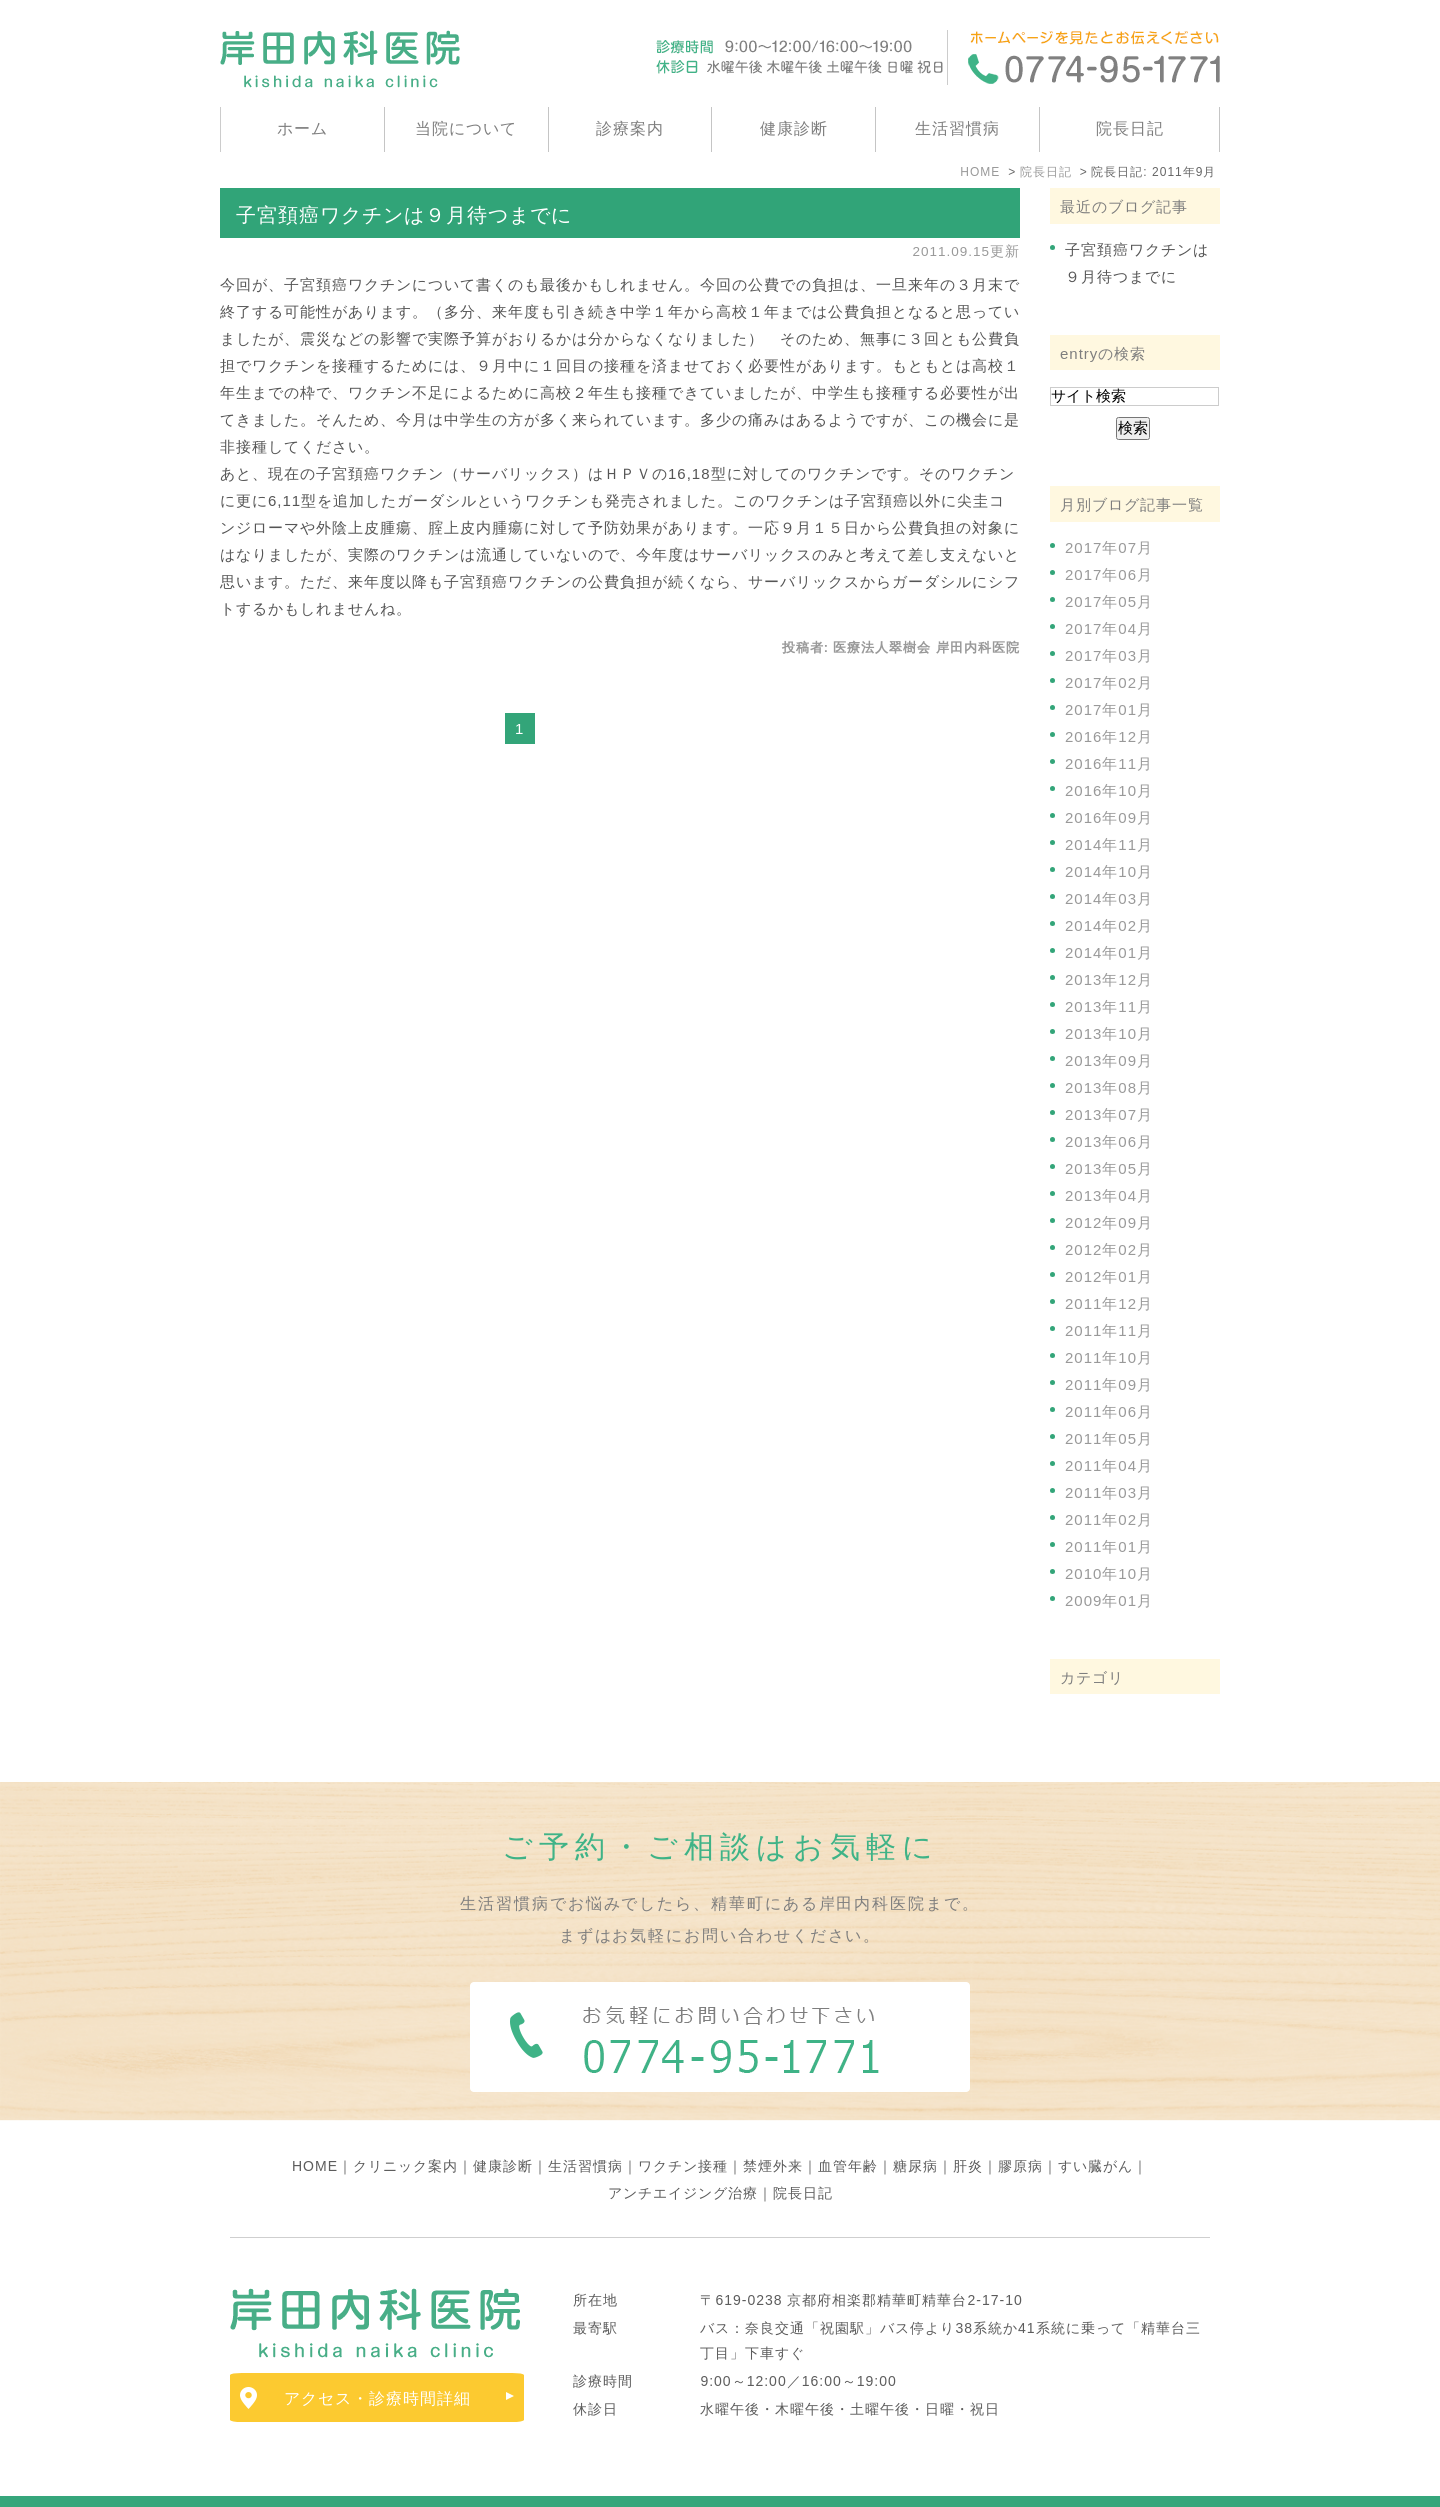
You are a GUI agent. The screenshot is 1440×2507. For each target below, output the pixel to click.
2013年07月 (1109, 1114)
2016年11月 (1109, 763)
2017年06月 (1109, 574)
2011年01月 (1109, 1546)
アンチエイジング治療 (683, 2150)
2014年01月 (1109, 952)
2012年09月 (1109, 1222)
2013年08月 (1109, 1087)
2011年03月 (1109, 1492)
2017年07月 (1109, 547)
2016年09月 (1109, 817)
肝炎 (968, 2123)
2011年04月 (1109, 1465)
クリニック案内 (405, 2123)
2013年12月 (1109, 979)
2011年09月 (1109, 1384)
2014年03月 (1109, 898)
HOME (315, 2123)
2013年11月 (1109, 1006)
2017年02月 (1109, 682)
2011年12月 (1109, 1303)
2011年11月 (1109, 1330)
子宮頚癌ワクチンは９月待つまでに (404, 215)
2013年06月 (1109, 1141)
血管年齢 (848, 2123)
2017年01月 (1109, 709)
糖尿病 (915, 2123)
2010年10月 (1109, 1573)
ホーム (302, 128)
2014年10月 (1109, 871)
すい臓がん (1095, 2123)
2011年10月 (1109, 1357)
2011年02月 (1109, 1519)
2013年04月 (1109, 1195)
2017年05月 (1109, 601)
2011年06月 (1109, 1411)
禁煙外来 (773, 2123)
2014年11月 (1109, 844)
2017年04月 (1109, 628)
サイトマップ (279, 2481)
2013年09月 (1109, 1060)
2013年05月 (1109, 1168)
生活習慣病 (957, 128)
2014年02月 (1109, 925)
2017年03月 (1109, 655)
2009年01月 (1109, 1600)
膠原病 (1020, 2123)
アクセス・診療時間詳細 (377, 2355)
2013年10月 (1109, 1033)
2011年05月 (1109, 1438)
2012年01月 (1109, 1276)
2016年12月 (1109, 736)
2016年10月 (1109, 790)
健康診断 (794, 128)
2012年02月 (1109, 1249)
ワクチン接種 (683, 2123)
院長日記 (1130, 128)
